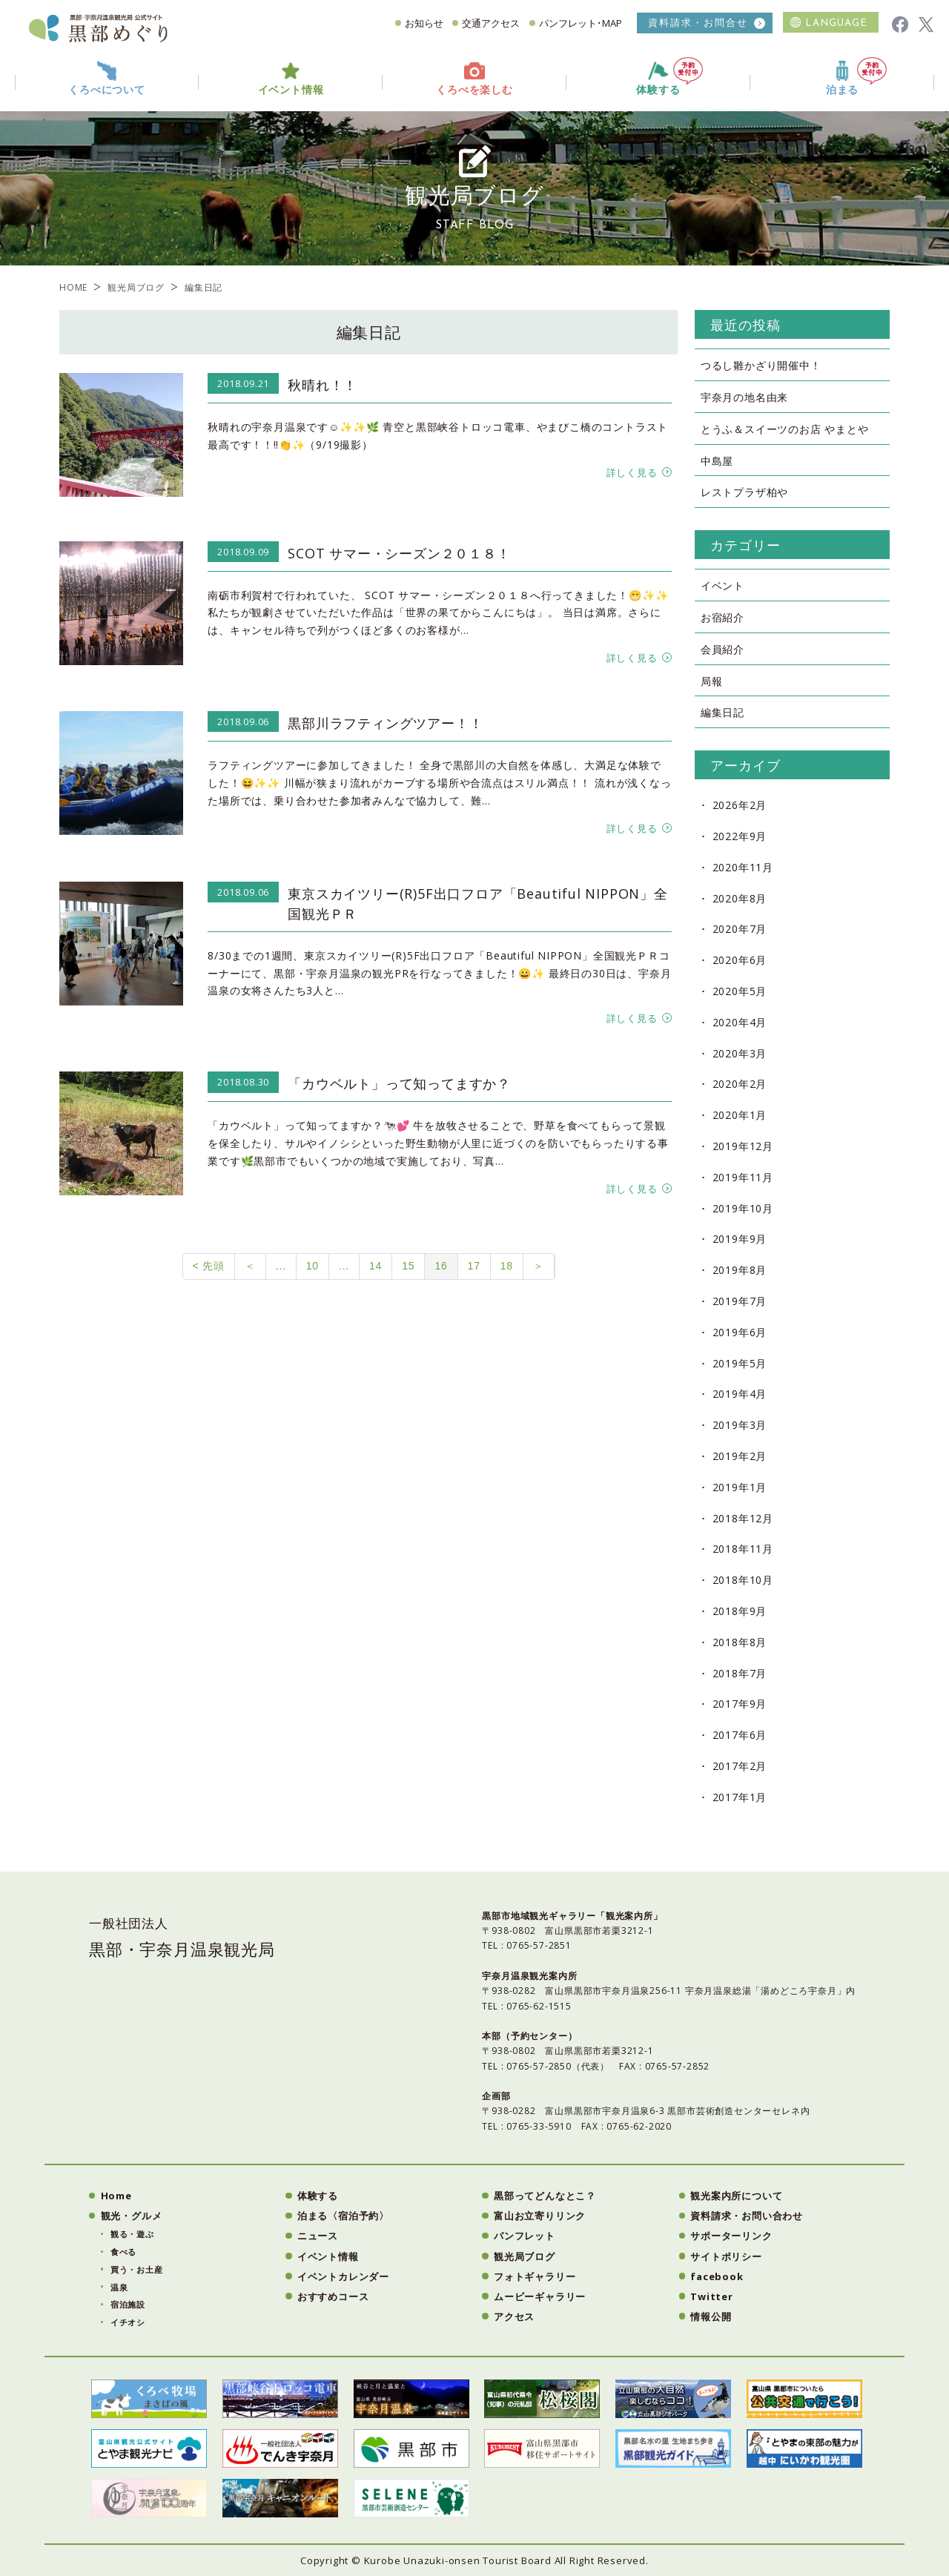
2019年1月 (739, 1487)
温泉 (119, 2287)
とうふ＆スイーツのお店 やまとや (785, 429)
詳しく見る (632, 472)
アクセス (514, 2316)
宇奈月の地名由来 (744, 397)
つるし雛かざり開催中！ (761, 365)
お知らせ (424, 23)
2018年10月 (742, 1580)
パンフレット (524, 2235)
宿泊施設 (127, 2304)
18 (506, 1266)
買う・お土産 (136, 2269)
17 (474, 1266)
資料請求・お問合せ (698, 22)
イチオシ (127, 2322)
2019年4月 (739, 1394)
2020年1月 (739, 1115)
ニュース (317, 2235)
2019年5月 (739, 1363)
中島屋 (717, 461)
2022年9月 (739, 836)
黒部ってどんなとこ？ (545, 2195)
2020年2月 (739, 1084)
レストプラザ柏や (744, 492)
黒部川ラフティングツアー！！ (385, 723)
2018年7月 (739, 1673)
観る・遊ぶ (132, 2233)
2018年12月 (742, 1518)
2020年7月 (739, 929)
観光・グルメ (131, 2215)
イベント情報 (328, 2256)
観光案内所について (736, 2195)
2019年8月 (739, 1270)
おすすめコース (333, 2296)
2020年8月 (739, 898)
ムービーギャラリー (540, 2296)
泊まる (856, 76)
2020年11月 (742, 867)
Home (116, 2195)
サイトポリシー (726, 2256)
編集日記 (722, 712)
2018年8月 (739, 1642)
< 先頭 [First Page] (209, 1266)
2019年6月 (739, 1332)
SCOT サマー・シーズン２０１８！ (399, 553)
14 (375, 1266)
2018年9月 (739, 1611)
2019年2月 (739, 1456)
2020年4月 (739, 1022)
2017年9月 (739, 1704)
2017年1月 (739, 1797)
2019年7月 (739, 1301)
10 (312, 1266)
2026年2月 (739, 805)
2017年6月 (739, 1735)
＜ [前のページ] (250, 1266)
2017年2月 (739, 1766)
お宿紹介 (722, 617)
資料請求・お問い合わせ (746, 2215)
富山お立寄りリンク (540, 2215)
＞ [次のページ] (538, 1266)
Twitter (711, 2296)
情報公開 (710, 2316)
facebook (716, 2276)
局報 (712, 681)
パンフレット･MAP (580, 23)
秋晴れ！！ (322, 385)
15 (408, 1266)
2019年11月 (742, 1177)
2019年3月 (739, 1425)
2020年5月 (739, 991)
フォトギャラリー (534, 2276)
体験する (669, 76)
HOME (73, 287)
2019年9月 (739, 1239)
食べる (123, 2251)
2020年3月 (739, 1053)
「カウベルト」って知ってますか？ (399, 1083)
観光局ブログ (136, 287)
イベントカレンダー (343, 2276)
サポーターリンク (731, 2235)
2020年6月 (739, 960)
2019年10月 (742, 1208)
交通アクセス (491, 23)
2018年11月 (742, 1549)
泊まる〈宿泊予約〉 (343, 2215)
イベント (722, 585)
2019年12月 (742, 1146)
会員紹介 (722, 649)
